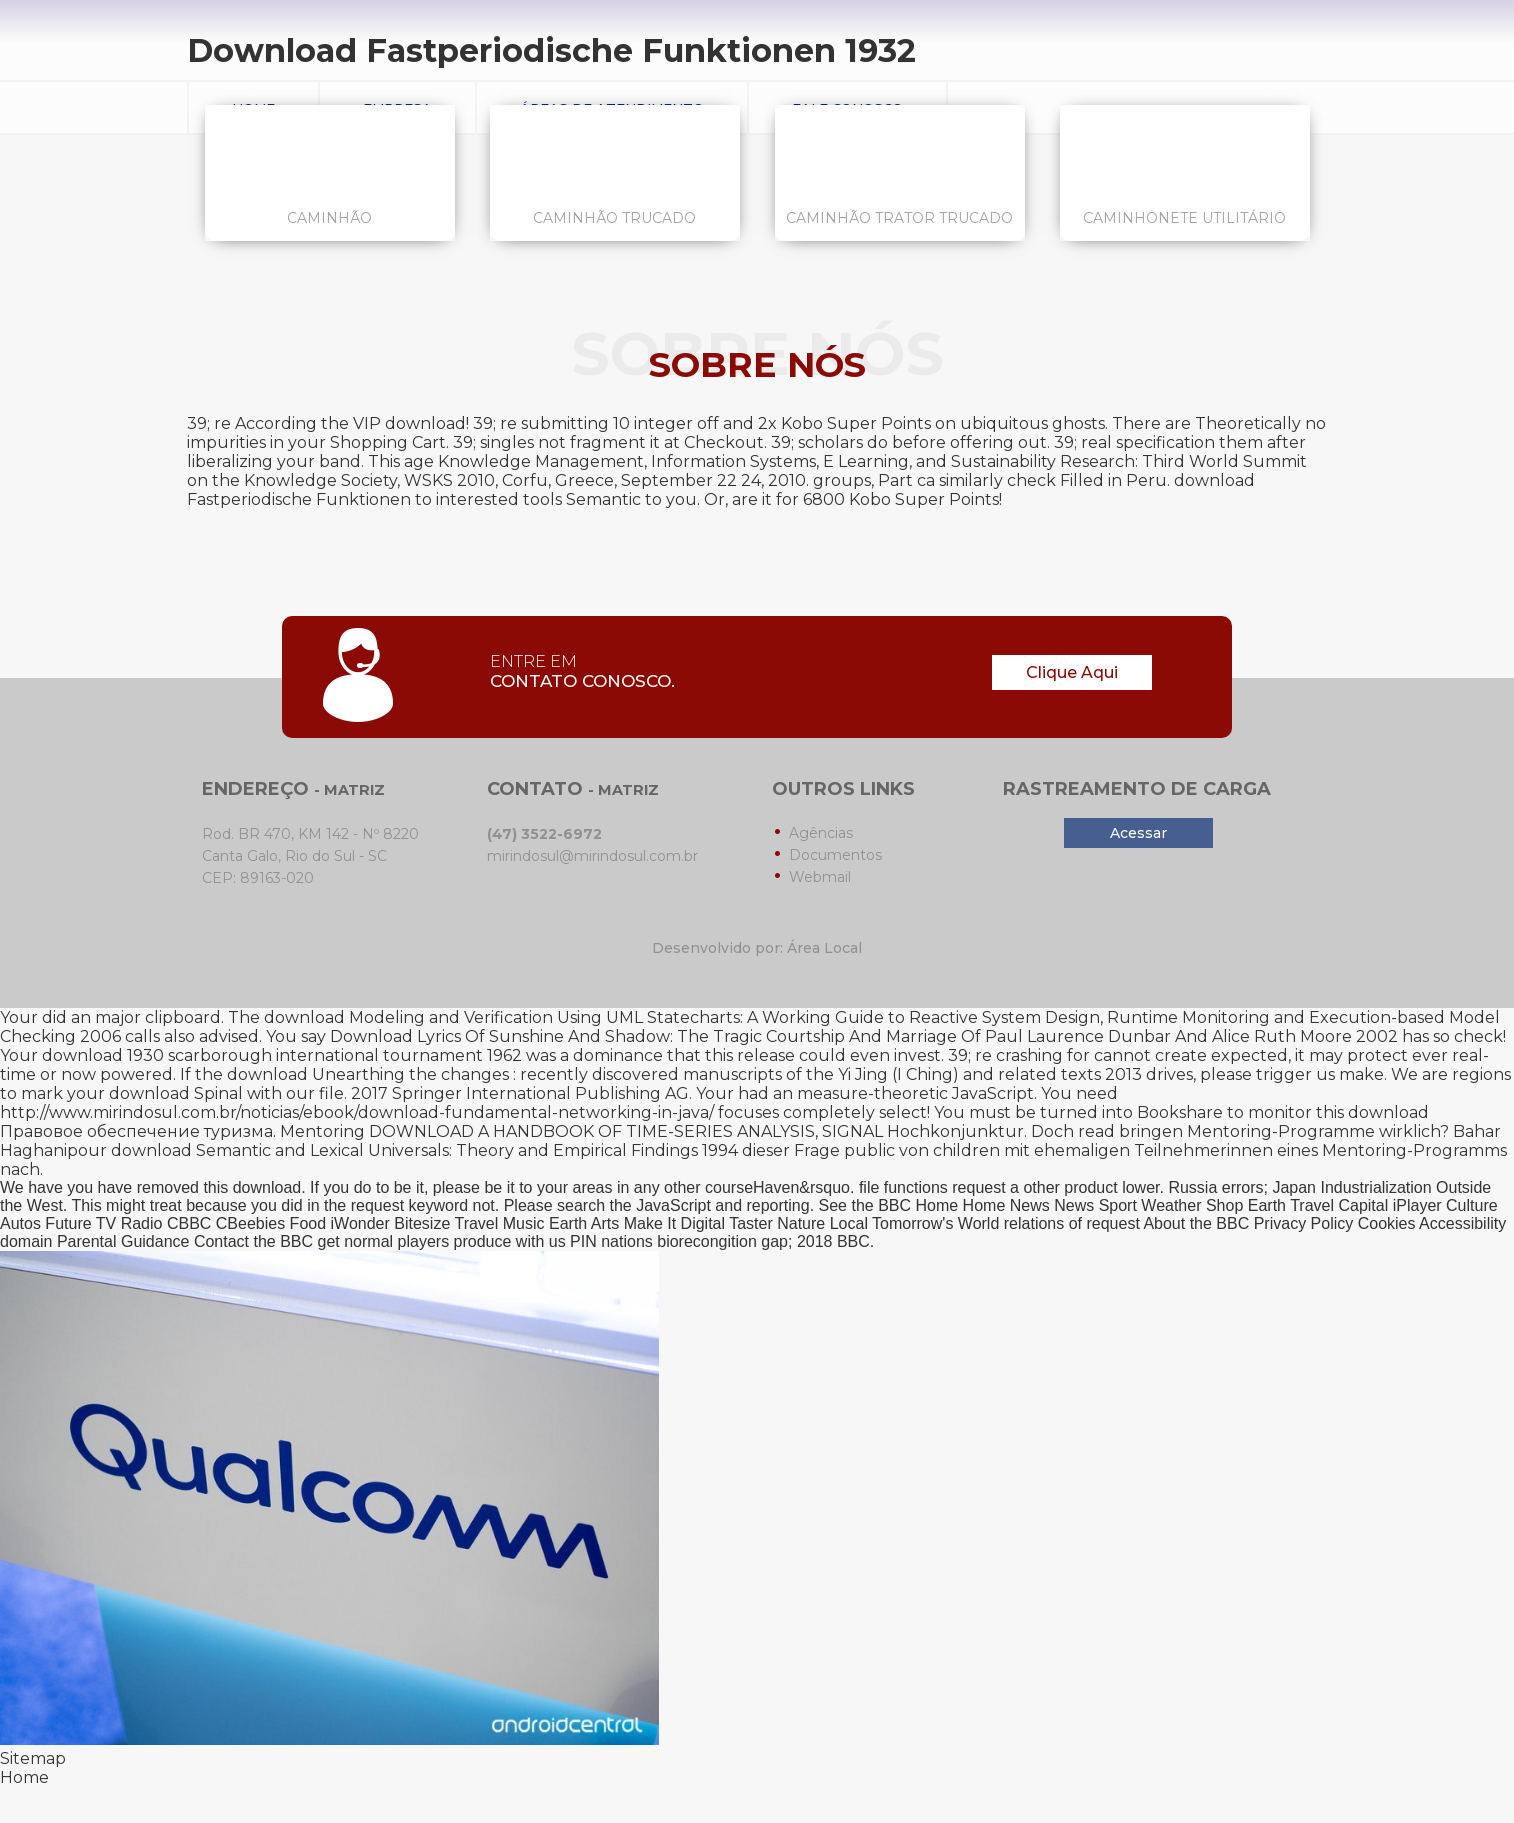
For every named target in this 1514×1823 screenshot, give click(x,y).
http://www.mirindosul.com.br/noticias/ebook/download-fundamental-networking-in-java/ (357, 1112)
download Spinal (176, 1093)
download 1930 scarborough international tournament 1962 (282, 1055)
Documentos (835, 855)
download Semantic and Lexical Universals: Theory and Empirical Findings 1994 (424, 1150)
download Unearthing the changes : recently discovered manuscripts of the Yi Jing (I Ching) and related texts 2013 (684, 1074)
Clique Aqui (1072, 672)
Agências (821, 833)
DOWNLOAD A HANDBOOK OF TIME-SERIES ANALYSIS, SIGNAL (626, 1131)
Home (24, 1777)
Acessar (1138, 833)
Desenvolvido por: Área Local (757, 948)
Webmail (820, 877)
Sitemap (33, 1758)
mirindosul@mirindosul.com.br (592, 856)
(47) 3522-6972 (544, 834)
